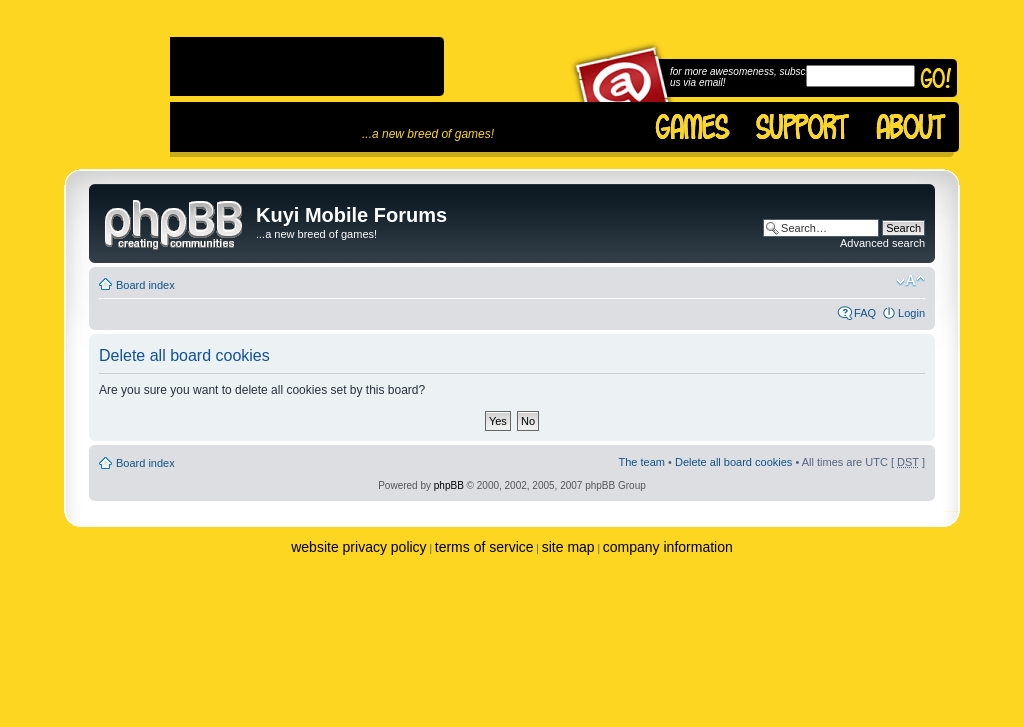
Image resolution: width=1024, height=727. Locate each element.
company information (668, 547)
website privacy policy (358, 547)
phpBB (449, 485)
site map (568, 547)
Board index (145, 285)
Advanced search (882, 243)
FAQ (865, 313)
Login (911, 313)
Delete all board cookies (733, 462)
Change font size (910, 281)
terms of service (484, 547)
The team (642, 462)
